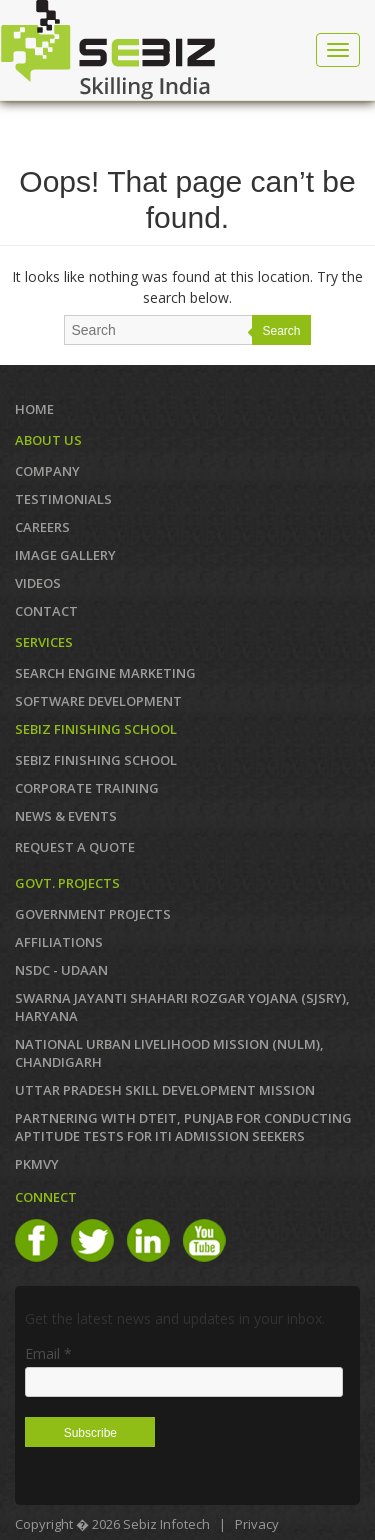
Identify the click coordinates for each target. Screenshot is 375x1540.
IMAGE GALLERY (65, 555)
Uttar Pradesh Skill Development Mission (165, 1090)
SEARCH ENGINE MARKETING (105, 673)
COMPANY (47, 471)
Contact (46, 611)
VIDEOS (38, 583)
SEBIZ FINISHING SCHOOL (96, 760)
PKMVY (37, 1164)
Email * (48, 1353)
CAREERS (42, 527)
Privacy (257, 1524)
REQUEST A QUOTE (75, 847)
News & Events (66, 816)
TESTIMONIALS (63, 499)
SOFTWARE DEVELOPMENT (98, 701)
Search (281, 331)
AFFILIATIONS (59, 942)
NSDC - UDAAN (61, 970)
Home (34, 409)
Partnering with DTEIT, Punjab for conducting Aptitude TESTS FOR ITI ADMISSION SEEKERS (183, 1127)
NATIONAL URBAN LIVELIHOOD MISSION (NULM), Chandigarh (169, 1053)
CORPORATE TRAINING (87, 788)
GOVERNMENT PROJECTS (93, 914)
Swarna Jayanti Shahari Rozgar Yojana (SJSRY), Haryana (182, 1007)
